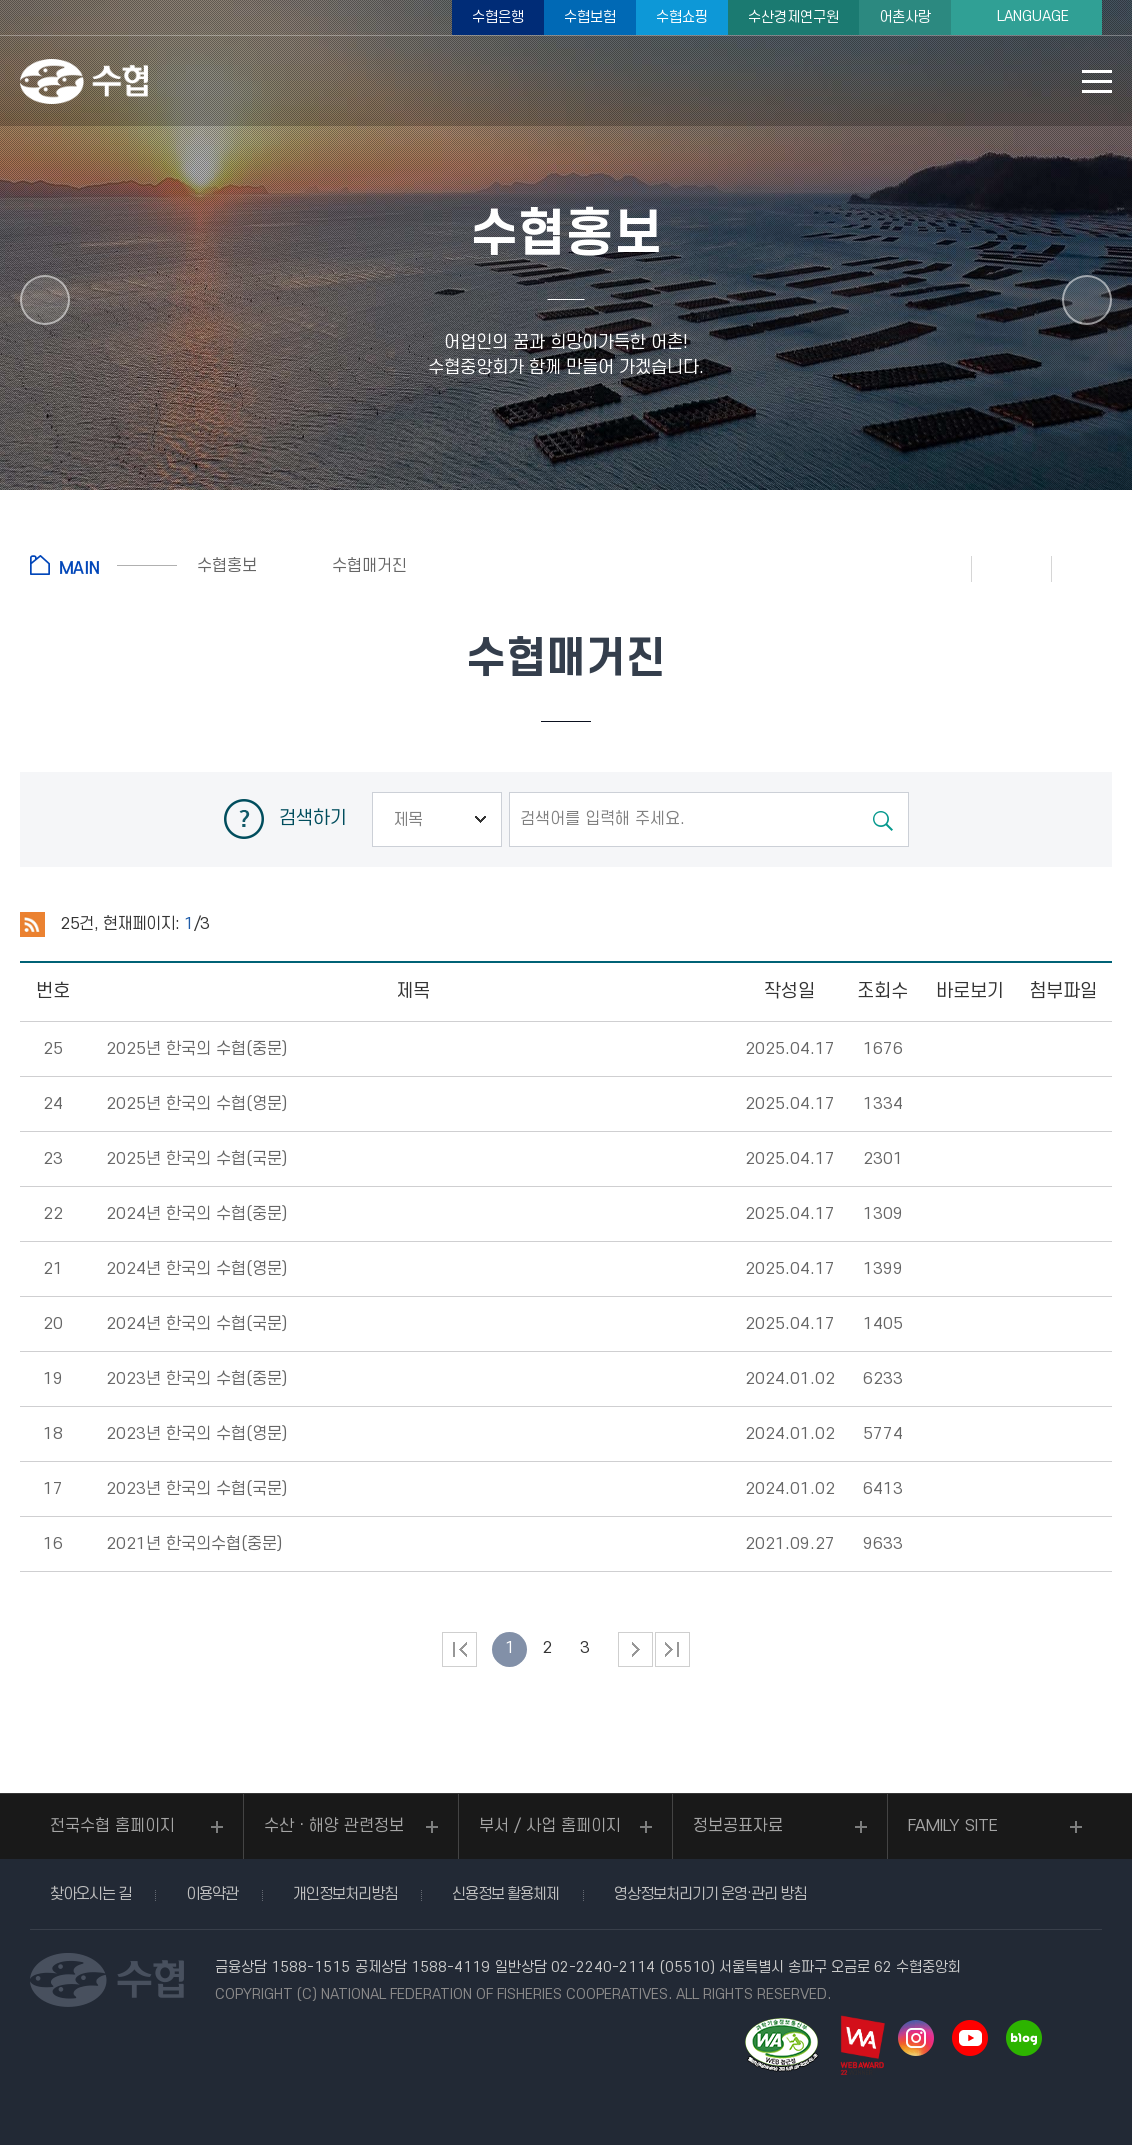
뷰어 (969, 1050)
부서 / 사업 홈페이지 (550, 1826)
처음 (459, 1649)
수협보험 (590, 17)
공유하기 (1092, 568)
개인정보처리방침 (345, 1894)
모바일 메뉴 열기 (1097, 81)
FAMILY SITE (953, 1826)
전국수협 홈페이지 (112, 1826)
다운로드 (1063, 1050)
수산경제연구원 (793, 17)
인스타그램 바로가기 (916, 2038)
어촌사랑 (905, 17)
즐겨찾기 (1012, 568)
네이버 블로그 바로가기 (1024, 2038)
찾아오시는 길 (90, 1894)
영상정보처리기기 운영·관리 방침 (710, 1894)
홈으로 (103, 565)
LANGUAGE (1033, 16)
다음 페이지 (635, 1649)
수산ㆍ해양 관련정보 (334, 1826)
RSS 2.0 (32, 925)
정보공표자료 (738, 1826)
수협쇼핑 (682, 17)
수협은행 (498, 17)
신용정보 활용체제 (505, 1894)
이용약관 (212, 1894)
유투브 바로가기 (970, 2038)
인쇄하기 (932, 568)
